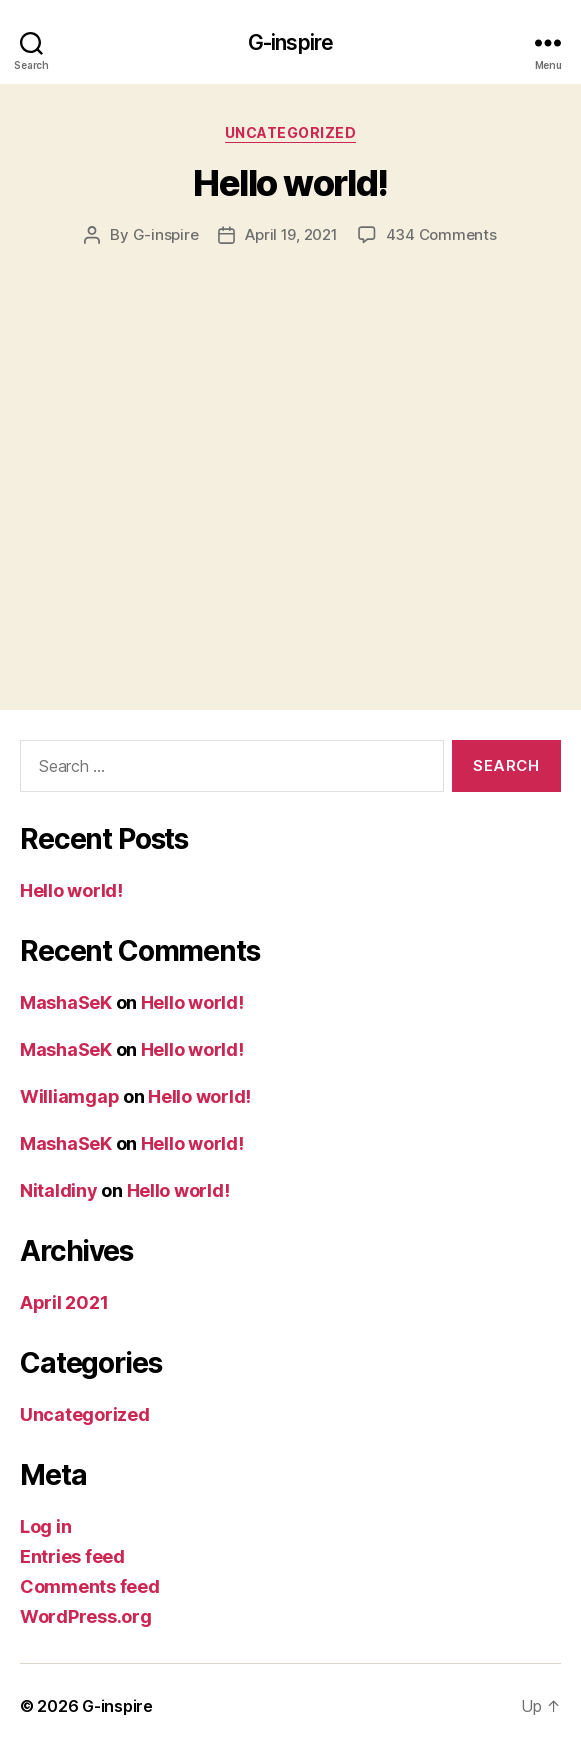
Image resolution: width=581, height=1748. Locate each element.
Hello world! (290, 183)
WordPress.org (86, 1616)
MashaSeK (66, 1002)
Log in (45, 1526)
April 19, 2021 (291, 234)
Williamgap (69, 1096)
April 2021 (64, 1302)
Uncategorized (291, 132)
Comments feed (90, 1586)
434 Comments (441, 234)
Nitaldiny (59, 1190)
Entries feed (72, 1556)
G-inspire (290, 42)
